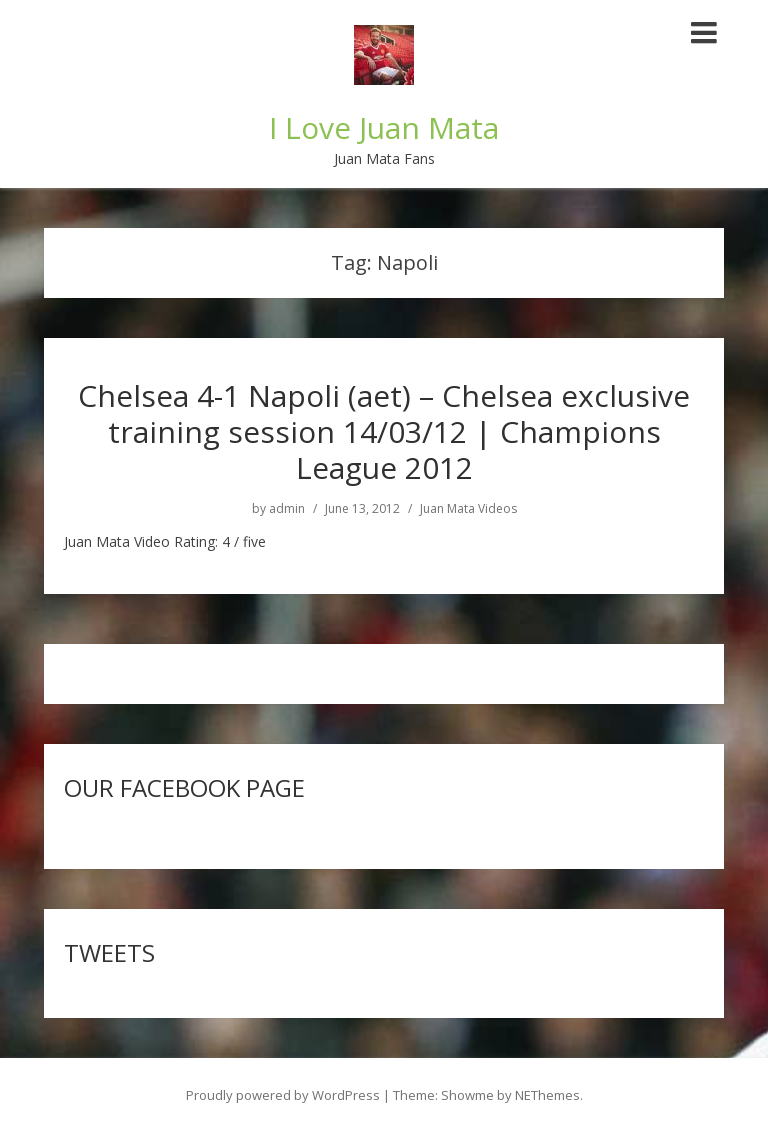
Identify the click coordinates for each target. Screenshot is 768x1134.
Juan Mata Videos (468, 509)
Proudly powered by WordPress (283, 1095)
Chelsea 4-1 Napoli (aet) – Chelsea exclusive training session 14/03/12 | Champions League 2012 (384, 431)
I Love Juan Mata (384, 127)
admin (287, 509)
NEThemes (547, 1095)
